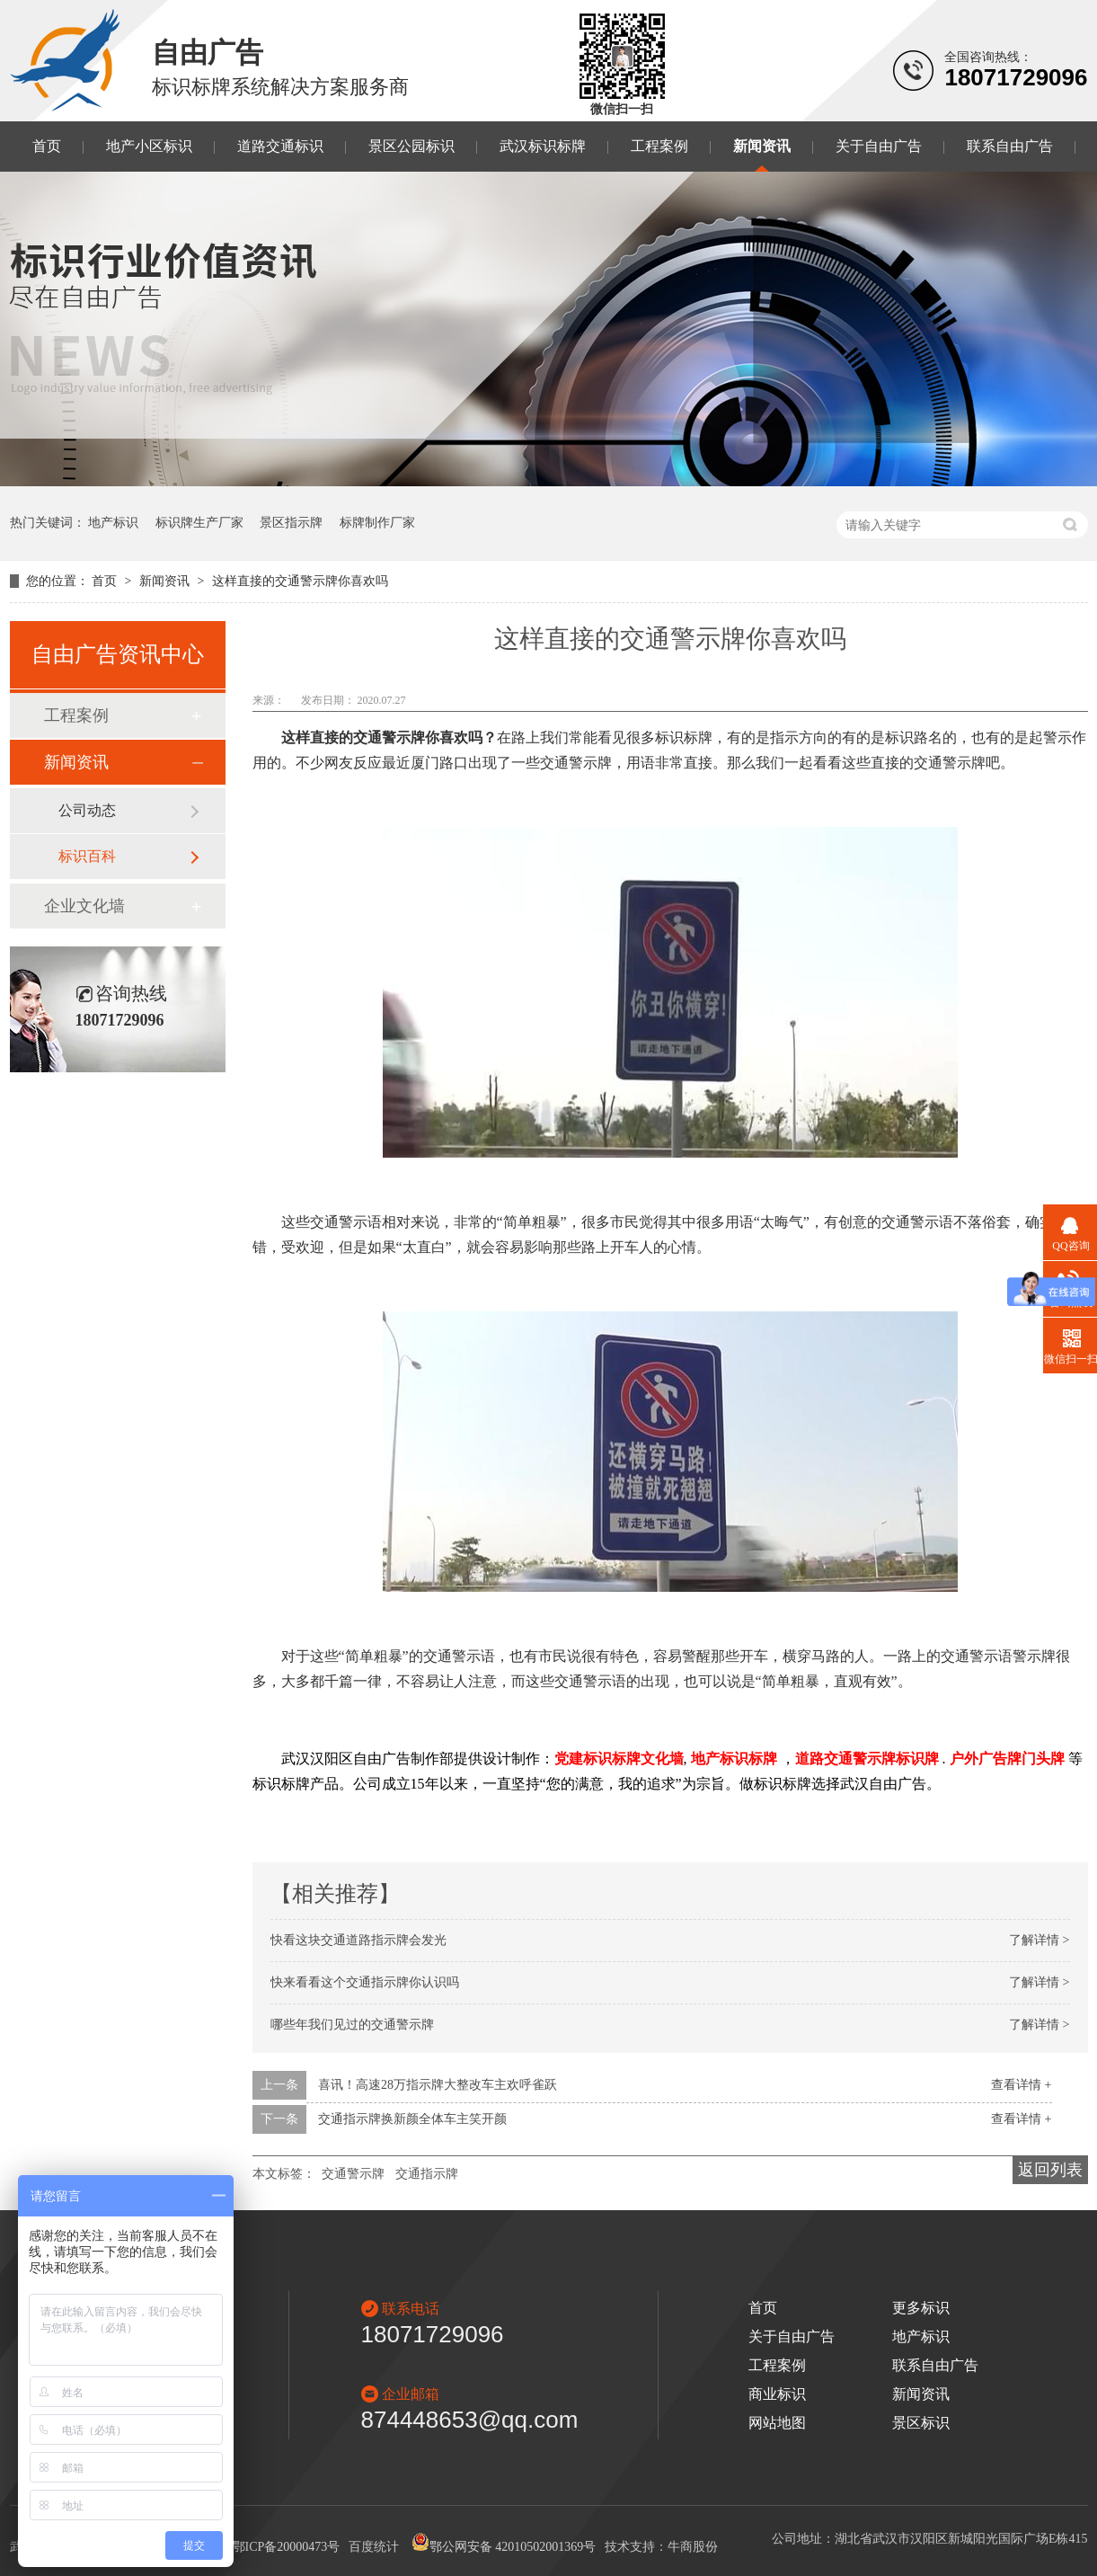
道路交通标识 (280, 146)
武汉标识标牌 (543, 146)
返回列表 (1050, 2170)
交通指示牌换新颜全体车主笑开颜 (412, 2119)
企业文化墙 (84, 906)
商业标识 (777, 2394)
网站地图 (777, 2422)
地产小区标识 (149, 146)
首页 (46, 146)
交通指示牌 (426, 2174)
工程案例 (659, 146)
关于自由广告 (879, 146)
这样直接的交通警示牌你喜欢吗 (300, 581)
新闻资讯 (762, 146)
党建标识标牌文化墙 (619, 1758)
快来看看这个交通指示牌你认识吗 (364, 1982)
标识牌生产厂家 (199, 522)
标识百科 (87, 856)
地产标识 (113, 522)
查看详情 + (1021, 2085)
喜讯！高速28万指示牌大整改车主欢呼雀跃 (437, 2085)
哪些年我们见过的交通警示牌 (352, 2024)
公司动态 (87, 810)
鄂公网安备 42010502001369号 (504, 2547)
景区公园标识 (411, 146)
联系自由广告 (1010, 146)
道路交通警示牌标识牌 (867, 1758)
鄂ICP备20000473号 (287, 2547)
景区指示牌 (291, 522)
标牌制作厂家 (377, 522)
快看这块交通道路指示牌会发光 (358, 1940)
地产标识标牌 (734, 1758)
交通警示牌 (353, 2174)
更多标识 (921, 2307)
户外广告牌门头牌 (1007, 1758)
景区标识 (921, 2422)
